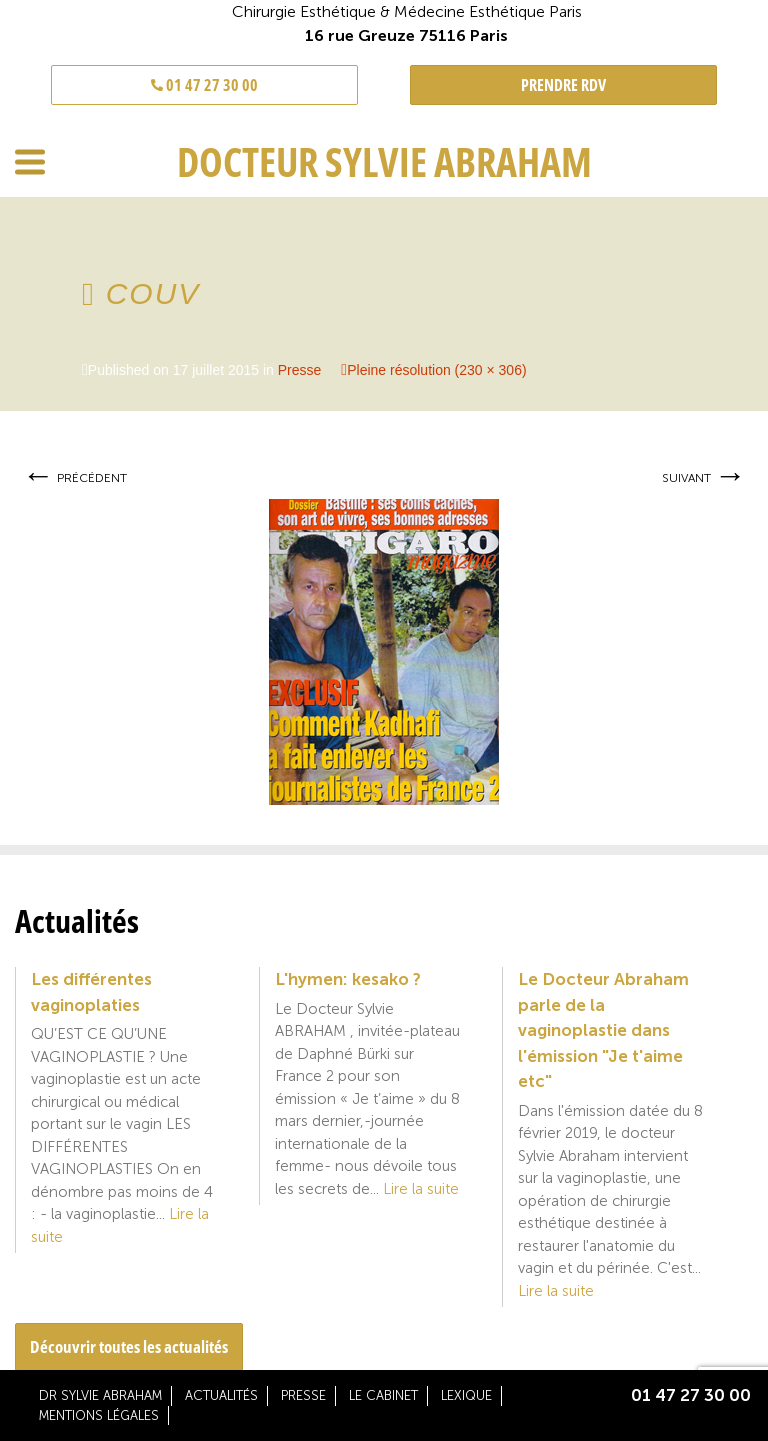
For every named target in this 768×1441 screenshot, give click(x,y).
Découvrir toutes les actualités (129, 1346)
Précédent (74, 478)
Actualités (221, 1395)
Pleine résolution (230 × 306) (436, 370)
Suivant (704, 478)
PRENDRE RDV (563, 85)
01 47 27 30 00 (204, 85)
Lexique (466, 1395)
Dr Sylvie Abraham (100, 1395)
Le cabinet (383, 1395)
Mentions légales (99, 1415)
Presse (300, 370)
